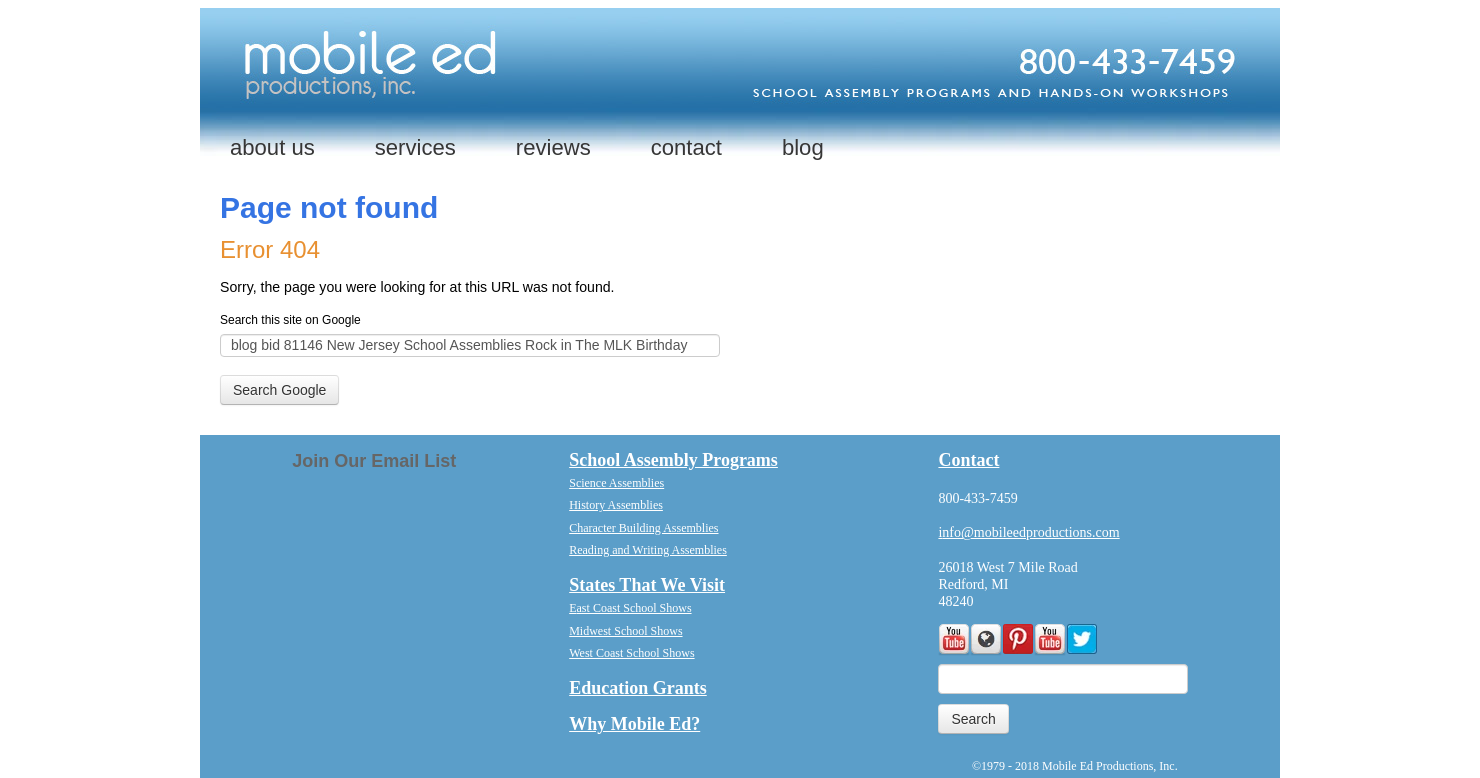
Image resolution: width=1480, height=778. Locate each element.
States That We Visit (647, 585)
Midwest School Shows (625, 631)
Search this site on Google (290, 320)
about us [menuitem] (272, 147)
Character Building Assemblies (643, 528)
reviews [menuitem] (553, 147)
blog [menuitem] (803, 147)
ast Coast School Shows (634, 608)
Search (973, 719)
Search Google (279, 390)
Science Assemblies (616, 483)
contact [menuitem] (686, 147)
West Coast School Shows (631, 653)
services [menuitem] (415, 147)
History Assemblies (616, 505)
